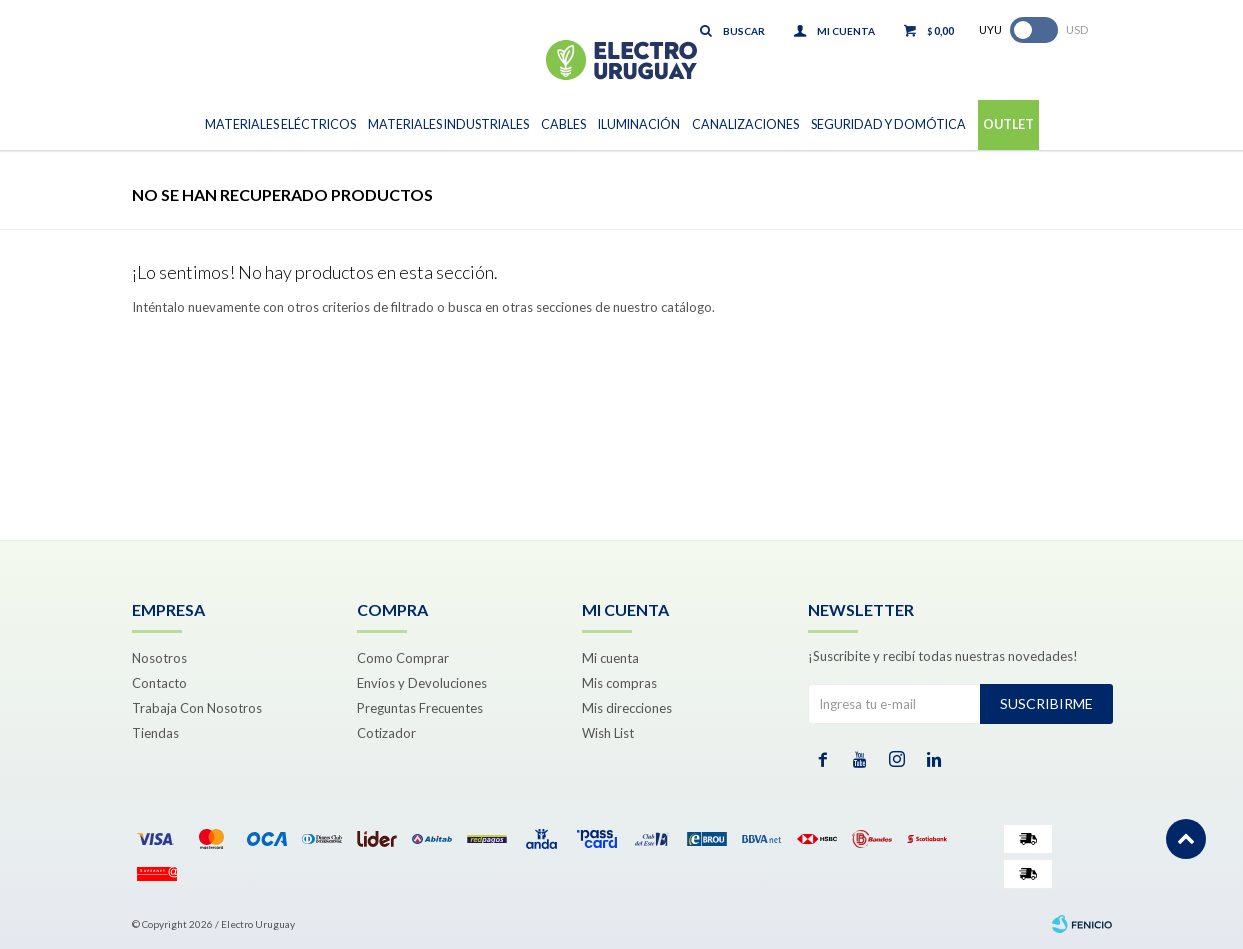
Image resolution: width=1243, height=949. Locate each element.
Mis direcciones (627, 708)
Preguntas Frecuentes (420, 708)
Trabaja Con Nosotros (197, 708)
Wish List (608, 733)
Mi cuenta (610, 658)
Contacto (159, 683)
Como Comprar (403, 658)
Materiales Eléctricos (280, 124)
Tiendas (155, 733)
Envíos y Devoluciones (422, 683)
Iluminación (639, 124)
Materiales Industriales (448, 124)
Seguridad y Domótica (888, 124)
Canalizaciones (745, 124)
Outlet (1008, 124)
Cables (563, 124)
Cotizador (386, 733)
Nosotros (159, 658)
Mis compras (619, 683)
